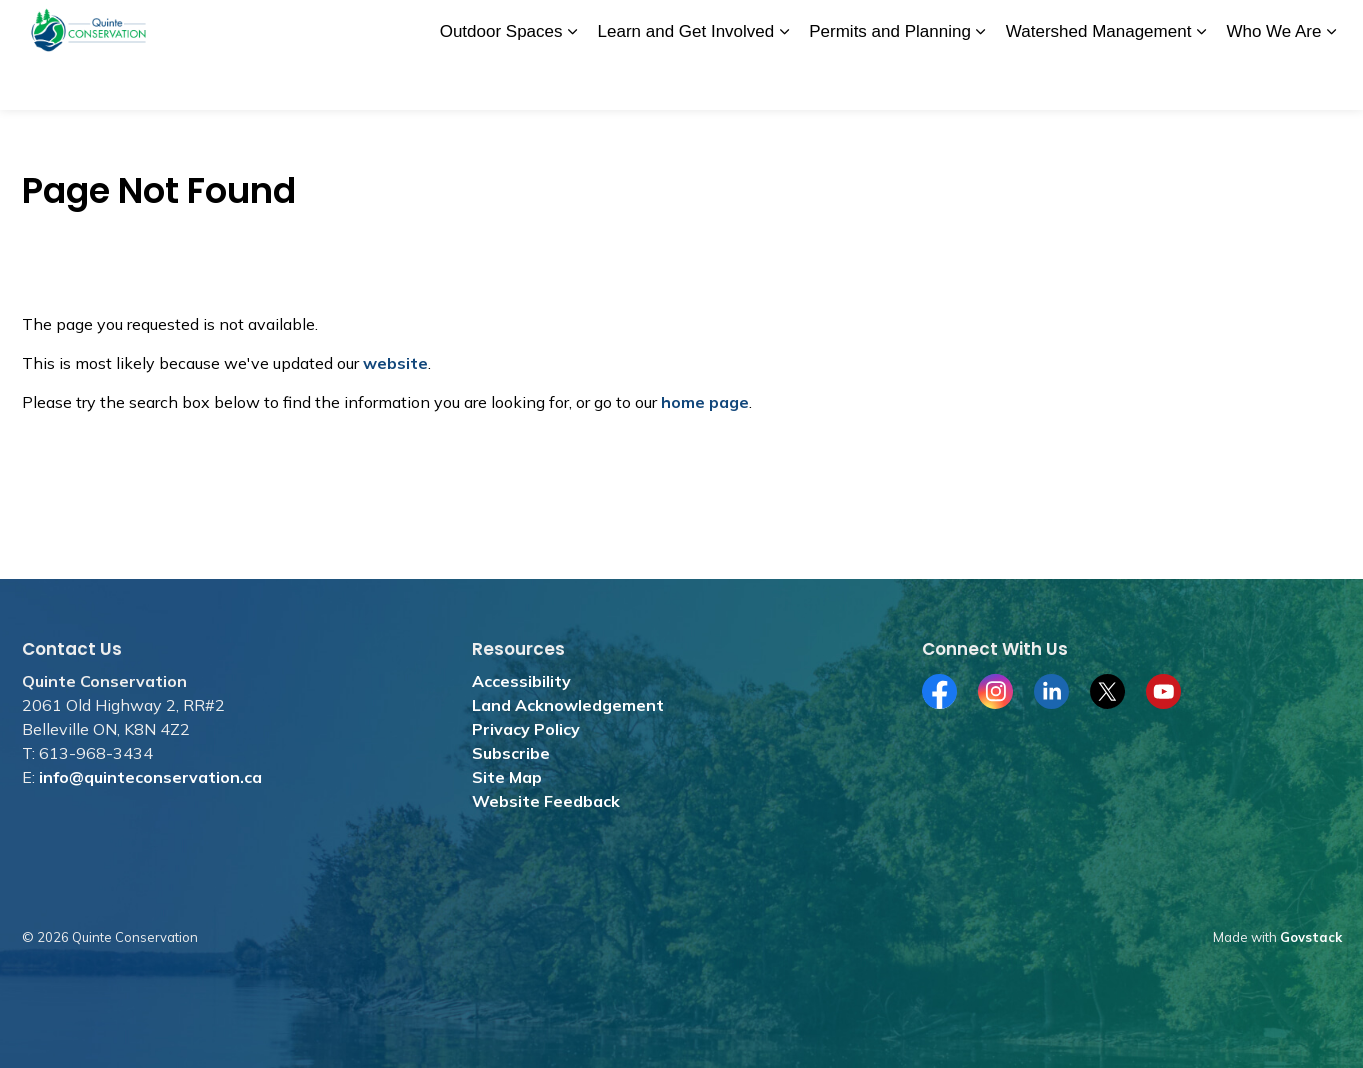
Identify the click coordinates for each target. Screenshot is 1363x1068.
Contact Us (1247, 27)
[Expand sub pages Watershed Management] (1201, 82)
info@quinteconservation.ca (150, 777)
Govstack (1311, 937)
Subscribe (511, 753)
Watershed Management (1099, 81)
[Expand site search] (1322, 27)
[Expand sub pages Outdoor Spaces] (573, 82)
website (395, 363)
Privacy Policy (526, 729)
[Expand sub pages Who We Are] (1332, 82)
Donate (604, 27)
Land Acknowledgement (568, 705)
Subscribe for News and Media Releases (1059, 27)
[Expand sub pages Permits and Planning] (981, 82)
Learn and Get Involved (686, 81)
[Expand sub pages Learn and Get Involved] (784, 82)
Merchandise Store (845, 27)
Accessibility (521, 681)
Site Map (507, 777)
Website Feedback (546, 801)
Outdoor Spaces (501, 81)
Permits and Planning (890, 81)
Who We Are (1273, 81)
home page (705, 402)
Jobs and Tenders (706, 27)
